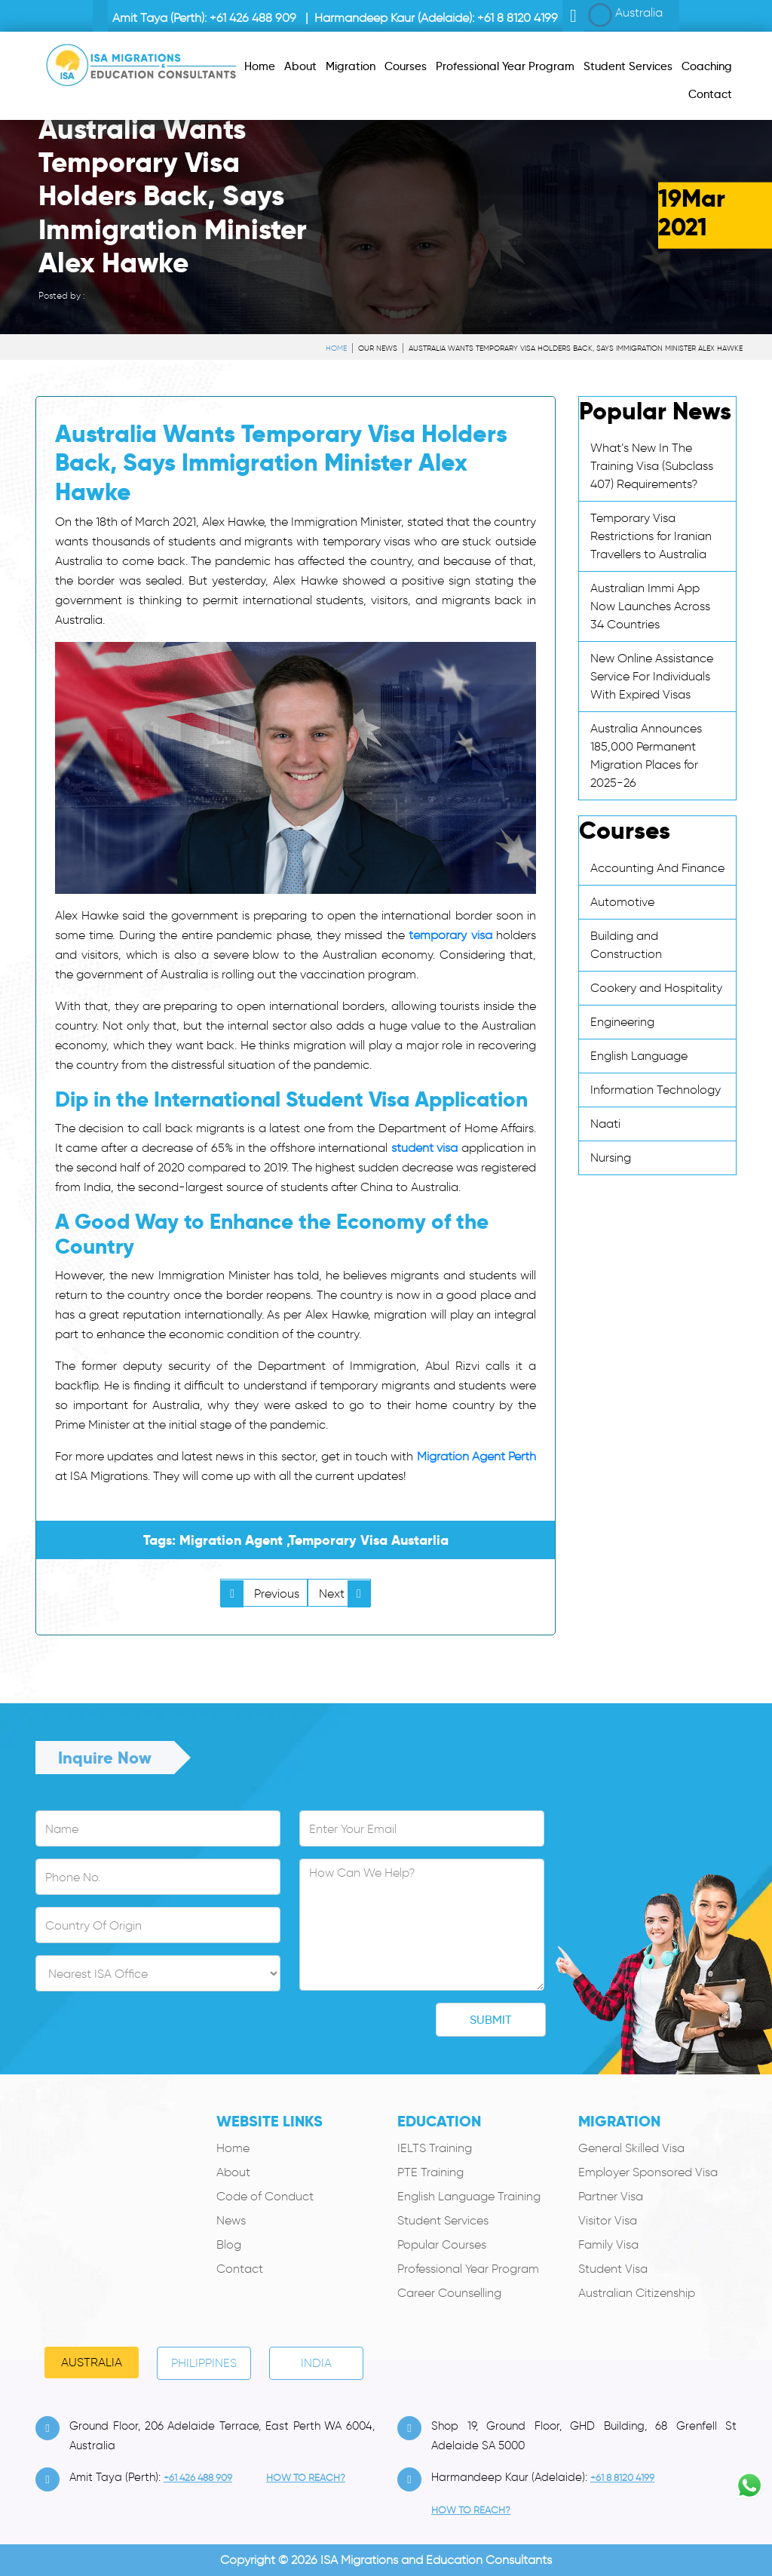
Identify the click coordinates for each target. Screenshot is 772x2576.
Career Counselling (449, 2293)
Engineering (622, 1022)
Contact (239, 2268)
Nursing (610, 1157)
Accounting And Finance (657, 868)
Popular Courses (441, 2244)
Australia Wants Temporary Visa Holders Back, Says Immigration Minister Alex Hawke (576, 348)
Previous (260, 1593)
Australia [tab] (91, 2362)
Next (344, 1593)
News (231, 2220)
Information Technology (655, 1089)
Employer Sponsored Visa (648, 2172)
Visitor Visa (607, 2220)
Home (336, 348)
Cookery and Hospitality (656, 988)
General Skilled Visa (631, 2148)
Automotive (622, 902)
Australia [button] (625, 15)
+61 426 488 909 (253, 18)
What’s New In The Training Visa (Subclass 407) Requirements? (651, 466)
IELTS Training (434, 2148)
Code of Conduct (265, 2196)
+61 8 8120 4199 (517, 18)
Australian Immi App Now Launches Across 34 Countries (650, 606)
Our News (377, 348)
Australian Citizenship (636, 2293)
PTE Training (430, 2172)
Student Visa (613, 2268)
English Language (639, 1056)
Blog (228, 2244)
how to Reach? (305, 2477)
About (233, 2172)
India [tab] (316, 2363)
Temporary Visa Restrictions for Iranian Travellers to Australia (651, 536)
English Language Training (469, 2196)
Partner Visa (610, 2196)
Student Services (443, 2220)
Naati (605, 1123)
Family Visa (608, 2244)
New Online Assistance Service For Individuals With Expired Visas (651, 676)
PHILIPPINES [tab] (204, 2363)
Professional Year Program (468, 2268)
